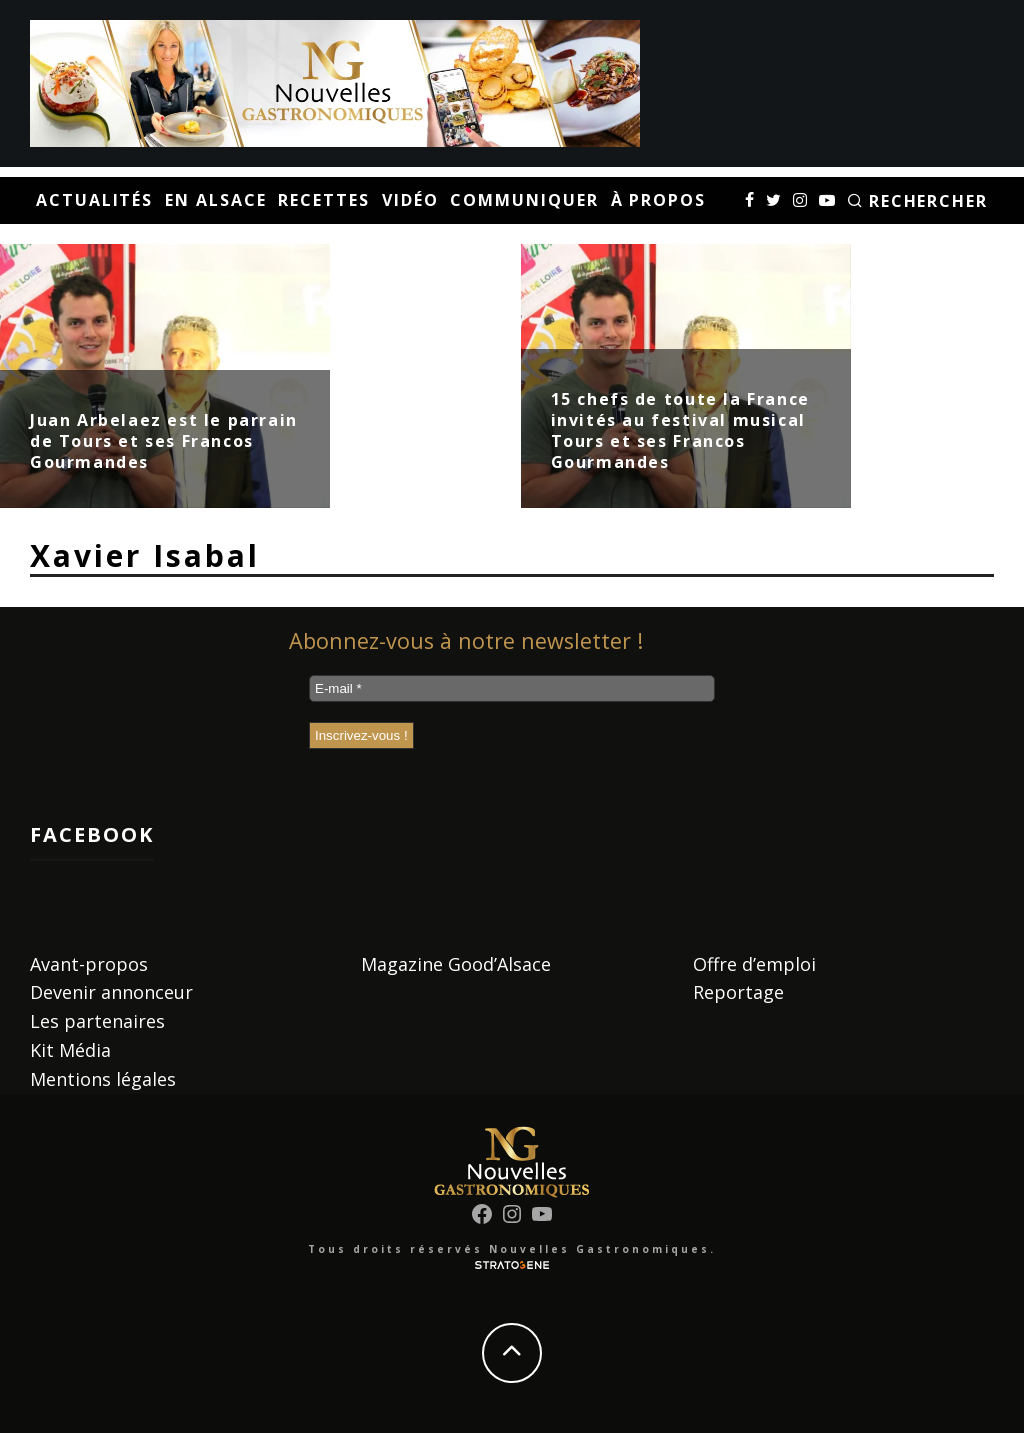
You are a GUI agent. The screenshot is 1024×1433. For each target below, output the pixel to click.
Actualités (94, 200)
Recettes (323, 200)
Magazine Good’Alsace (456, 964)
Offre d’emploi (754, 964)
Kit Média (70, 1050)
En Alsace (215, 200)
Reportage (738, 992)
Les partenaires (97, 1021)
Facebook (92, 834)
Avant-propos (89, 964)
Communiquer (524, 200)
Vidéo (410, 200)
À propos (658, 200)
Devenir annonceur (111, 992)
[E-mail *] (512, 688)
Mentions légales (103, 1079)
